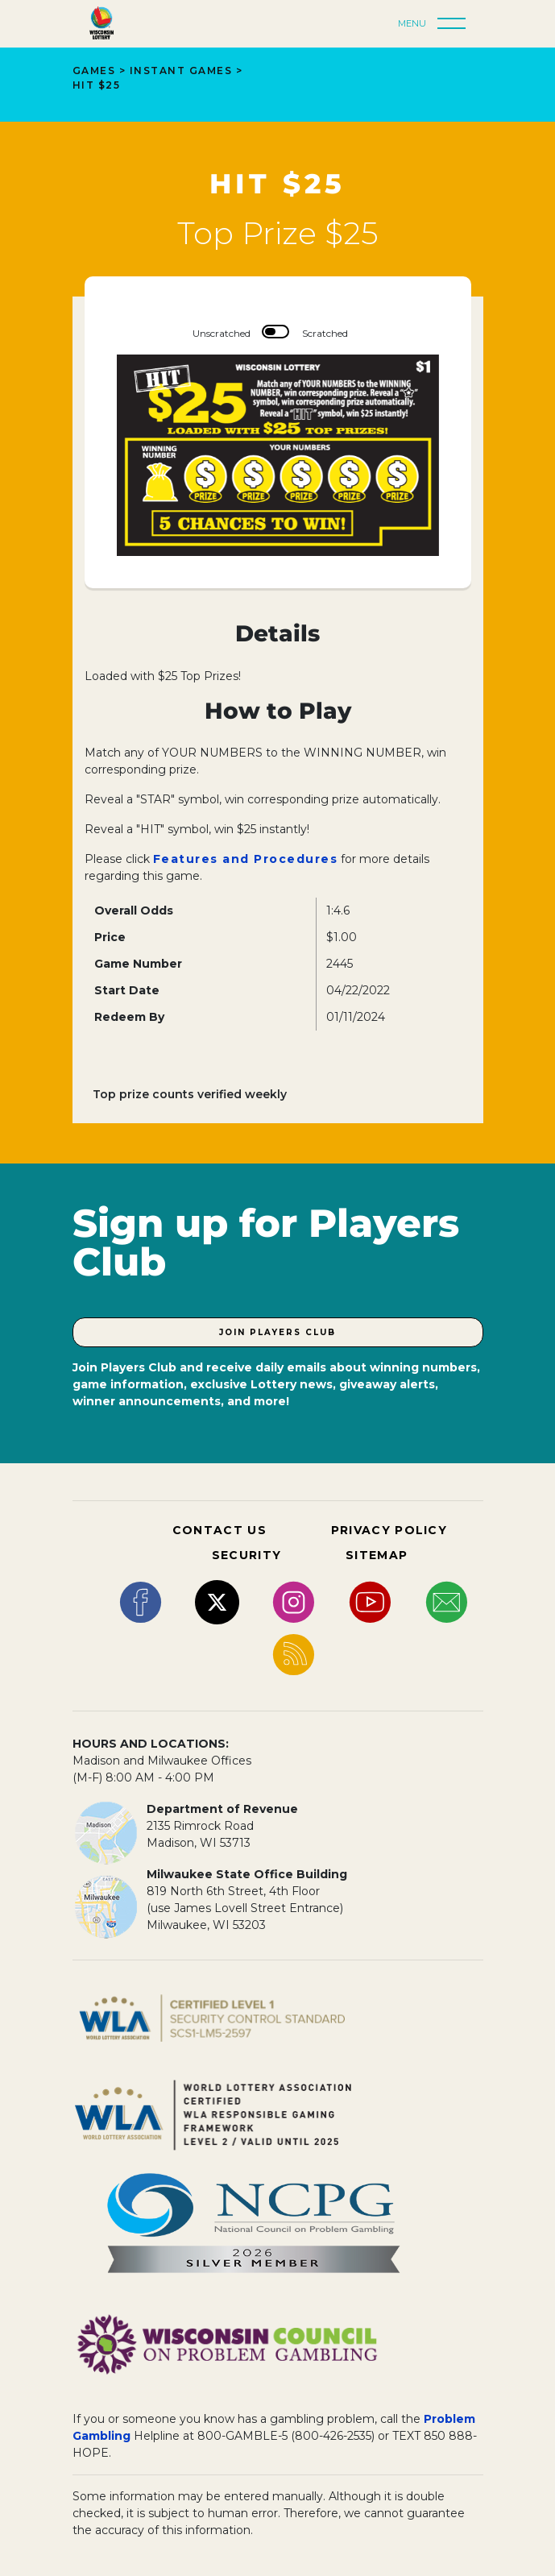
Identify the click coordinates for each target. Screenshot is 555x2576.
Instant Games (181, 70)
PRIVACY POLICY (389, 1530)
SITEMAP (377, 1555)
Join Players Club (277, 1332)
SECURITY (246, 1555)
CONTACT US (219, 1530)
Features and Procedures (245, 859)
